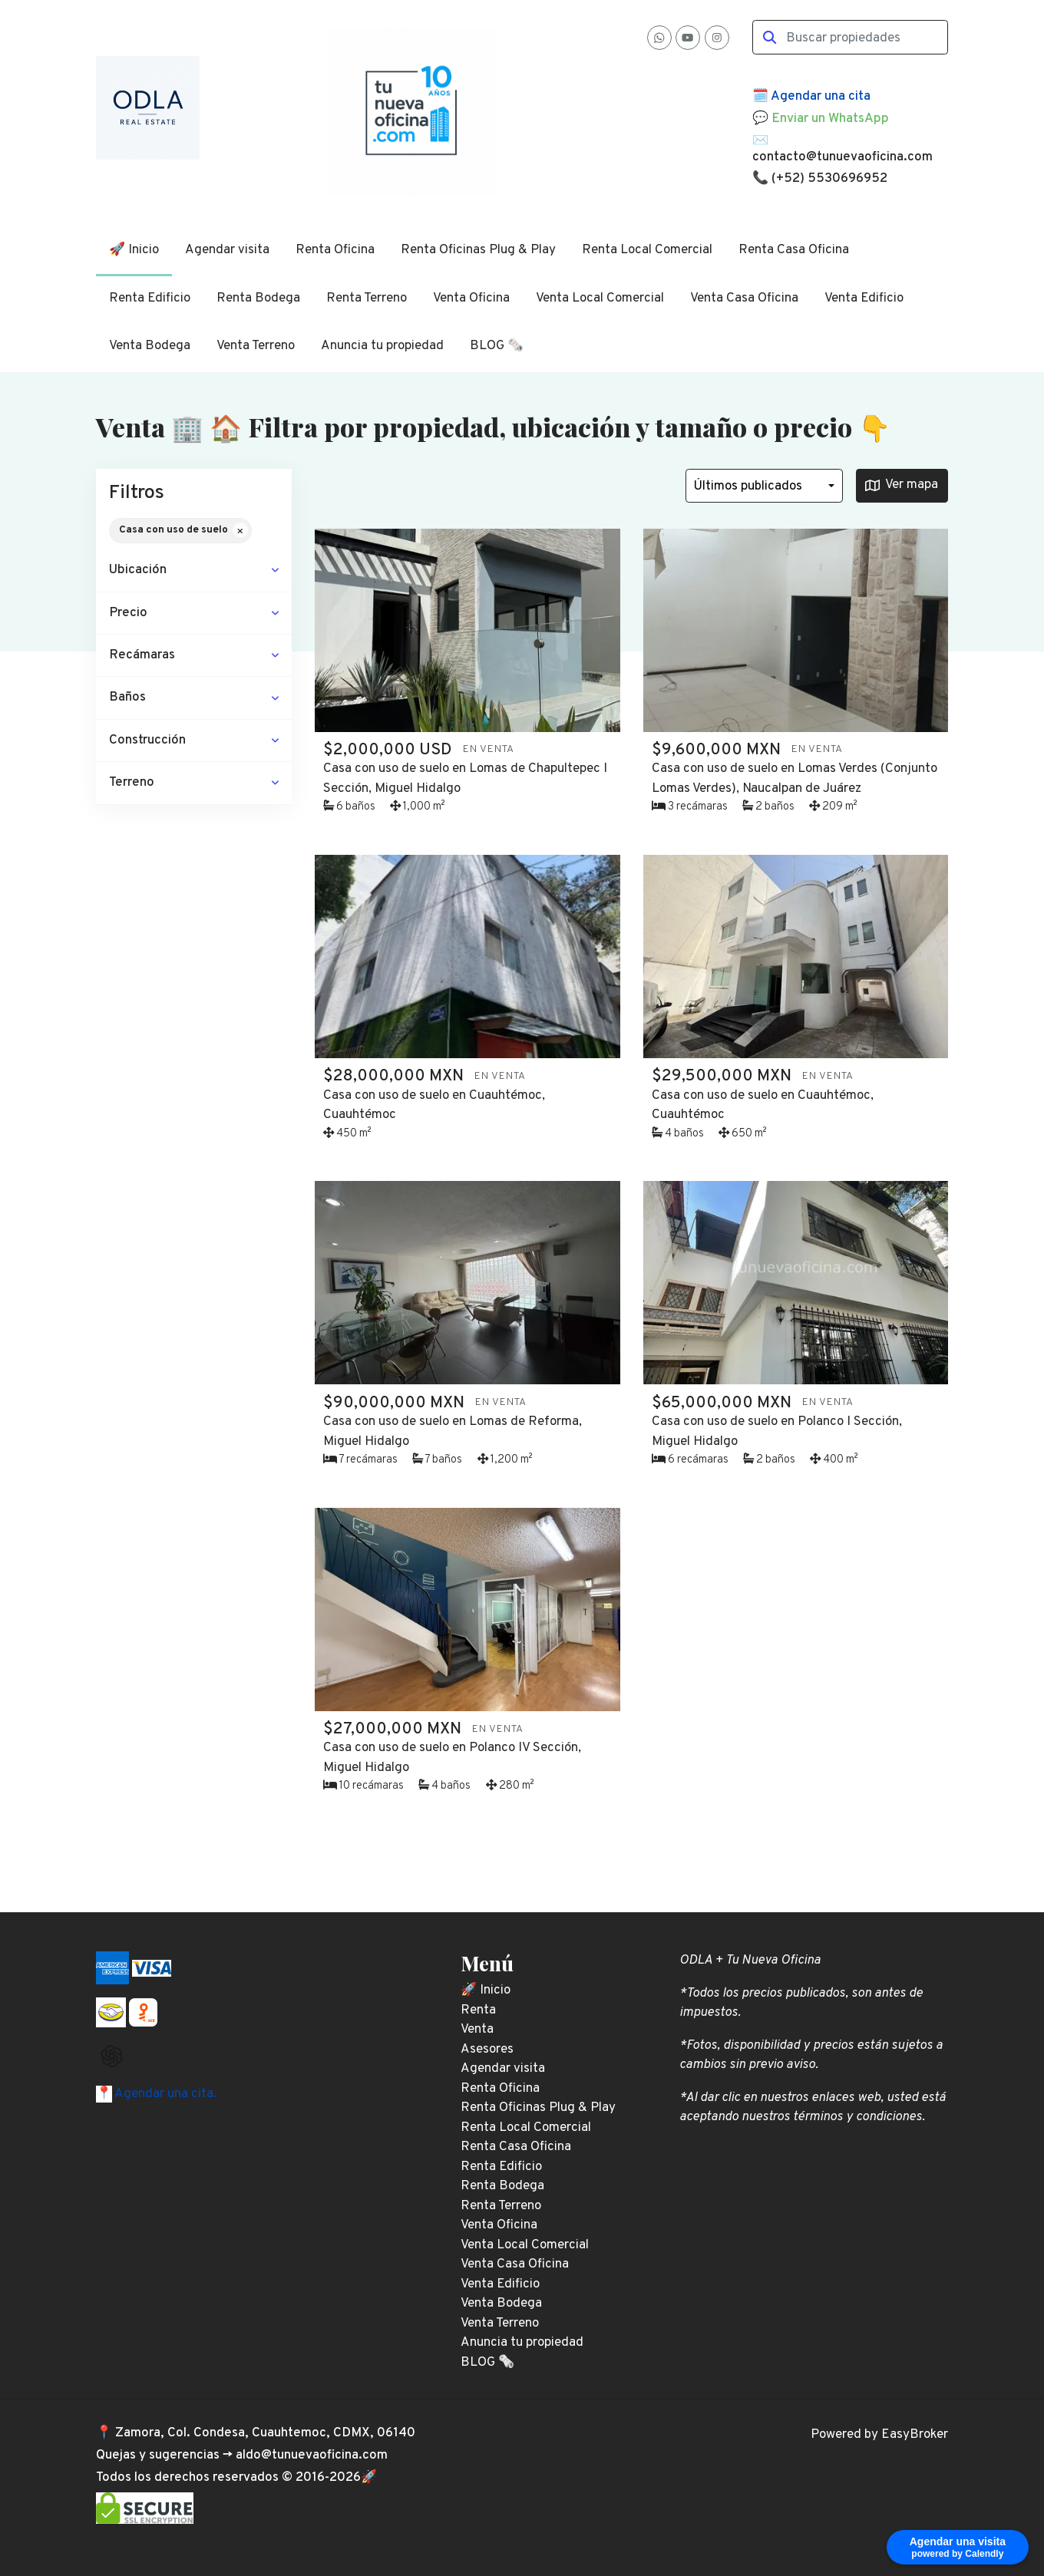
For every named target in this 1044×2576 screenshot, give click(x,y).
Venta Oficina (471, 298)
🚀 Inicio (134, 250)
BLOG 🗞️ (497, 346)
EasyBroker (914, 2434)
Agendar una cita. (164, 2094)
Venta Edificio (864, 298)
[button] (194, 570)
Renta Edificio (149, 298)
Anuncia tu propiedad (382, 346)
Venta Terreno (255, 346)
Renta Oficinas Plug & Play (478, 250)
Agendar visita (227, 250)
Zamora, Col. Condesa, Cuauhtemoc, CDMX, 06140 (265, 2433)
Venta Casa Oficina (744, 298)
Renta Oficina (335, 250)
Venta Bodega (149, 346)
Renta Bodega (258, 298)
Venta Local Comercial (600, 298)
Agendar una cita (821, 96)
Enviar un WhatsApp (830, 118)
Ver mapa (901, 485)
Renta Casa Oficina (793, 250)
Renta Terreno (366, 298)
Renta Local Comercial (647, 250)
